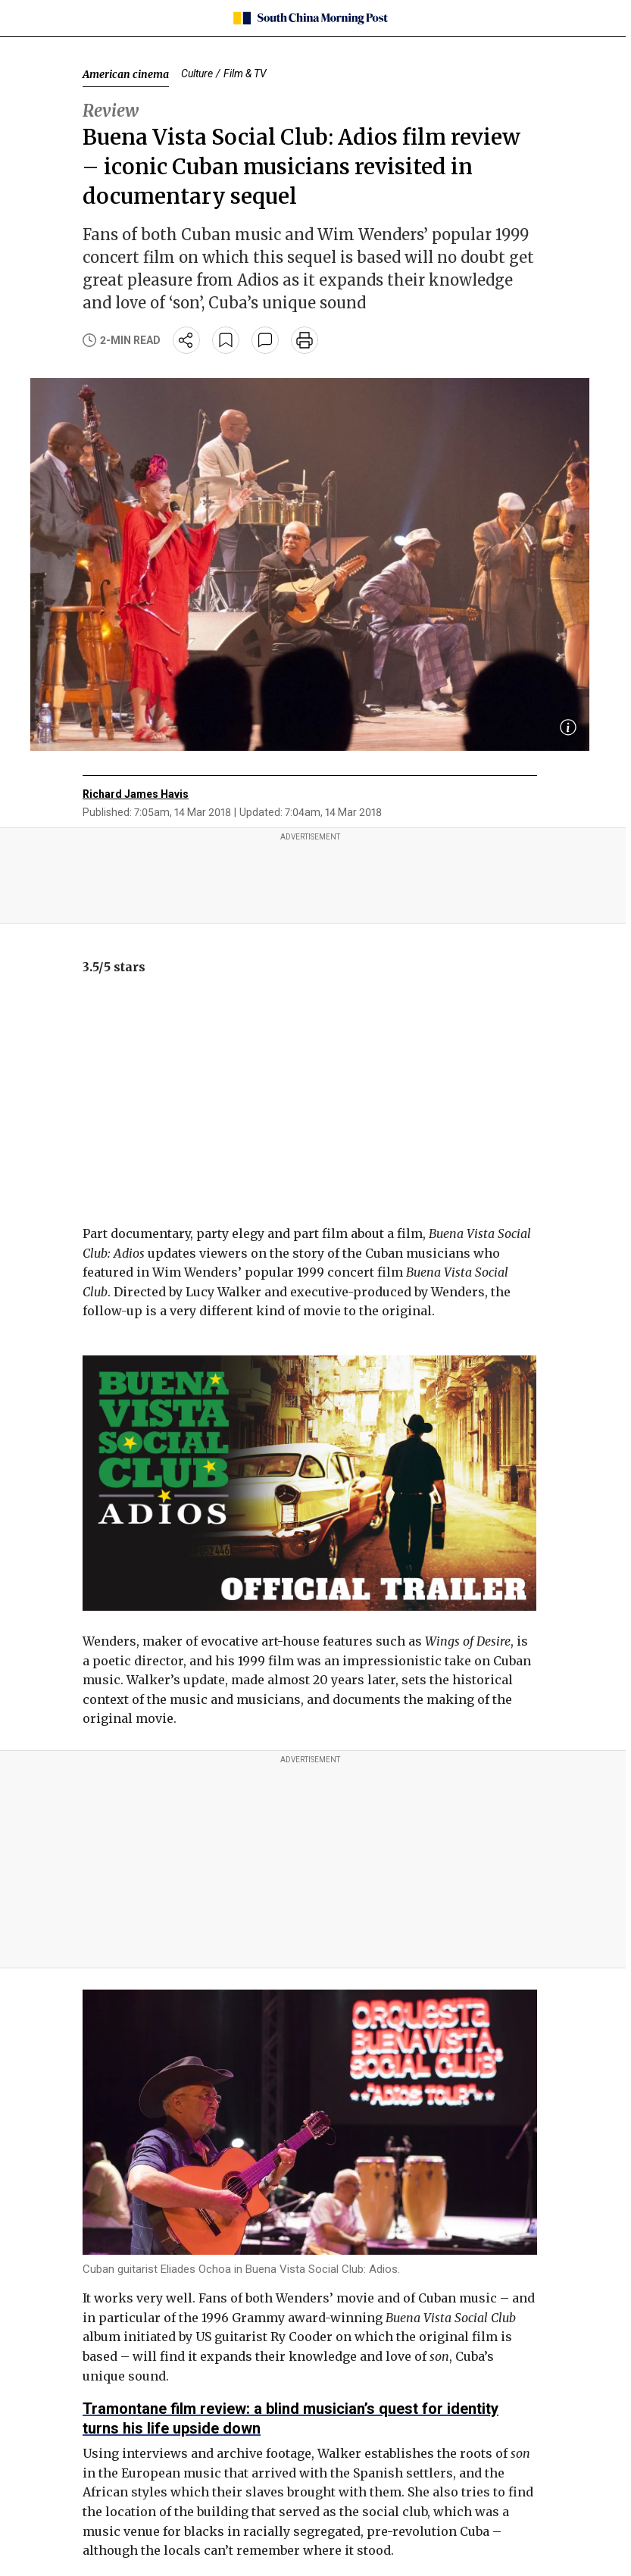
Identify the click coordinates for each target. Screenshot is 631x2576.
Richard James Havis (136, 794)
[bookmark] (225, 340)
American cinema (126, 74)
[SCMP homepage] (310, 18)
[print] (304, 340)
